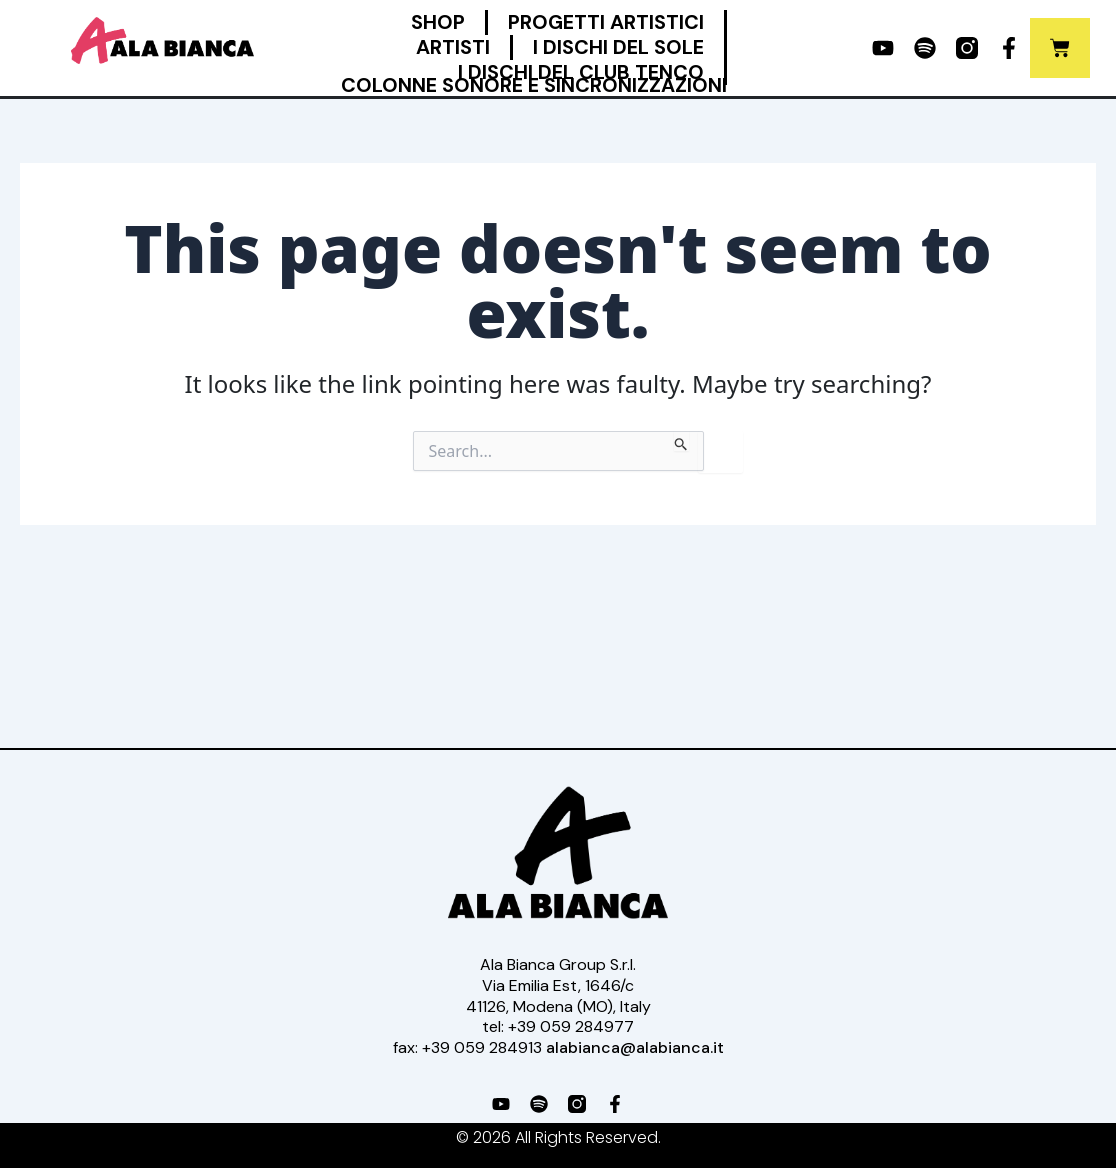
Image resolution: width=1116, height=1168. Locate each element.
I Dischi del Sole (618, 47)
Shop (438, 22)
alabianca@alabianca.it (635, 1047)
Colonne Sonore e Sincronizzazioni (534, 85)
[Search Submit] (681, 441)
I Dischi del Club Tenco (581, 72)
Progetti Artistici (606, 22)
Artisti (453, 47)
